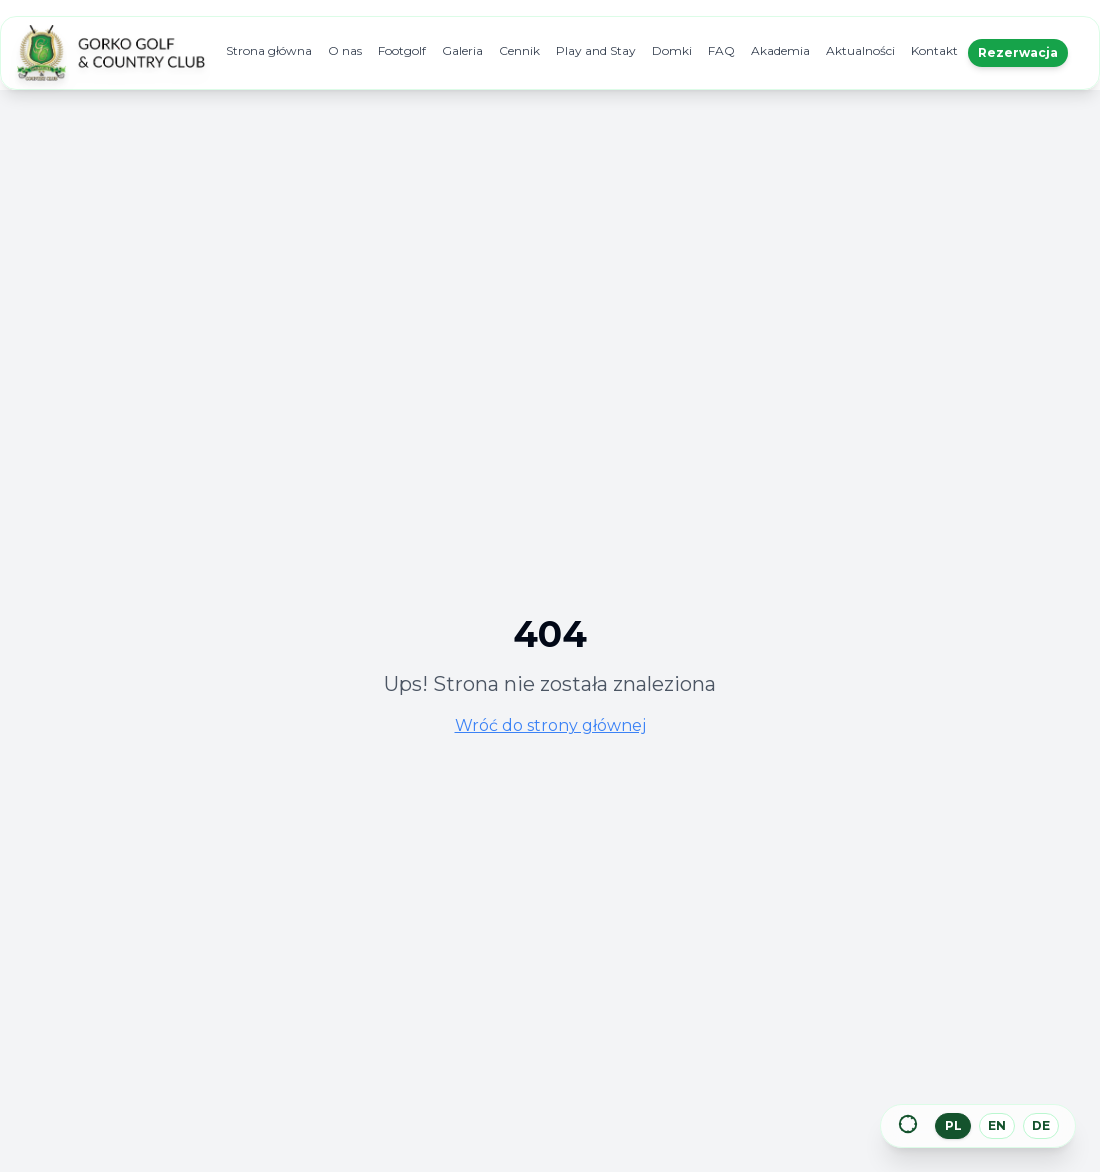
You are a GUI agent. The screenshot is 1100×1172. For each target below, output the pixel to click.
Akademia (780, 50)
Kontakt (934, 50)
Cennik (519, 50)
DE (1041, 1125)
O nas (345, 50)
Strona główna (269, 50)
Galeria (462, 50)
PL (953, 1125)
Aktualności (860, 50)
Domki (672, 50)
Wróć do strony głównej (550, 725)
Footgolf (402, 50)
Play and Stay (596, 50)
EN (997, 1125)
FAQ (721, 50)
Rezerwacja (1018, 52)
